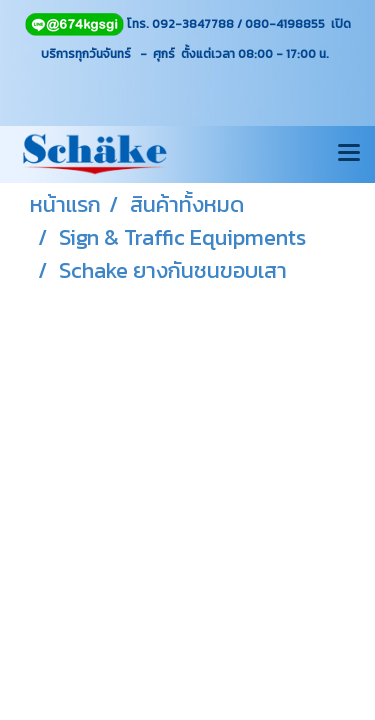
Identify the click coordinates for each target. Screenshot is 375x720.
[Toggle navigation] (349, 154)
